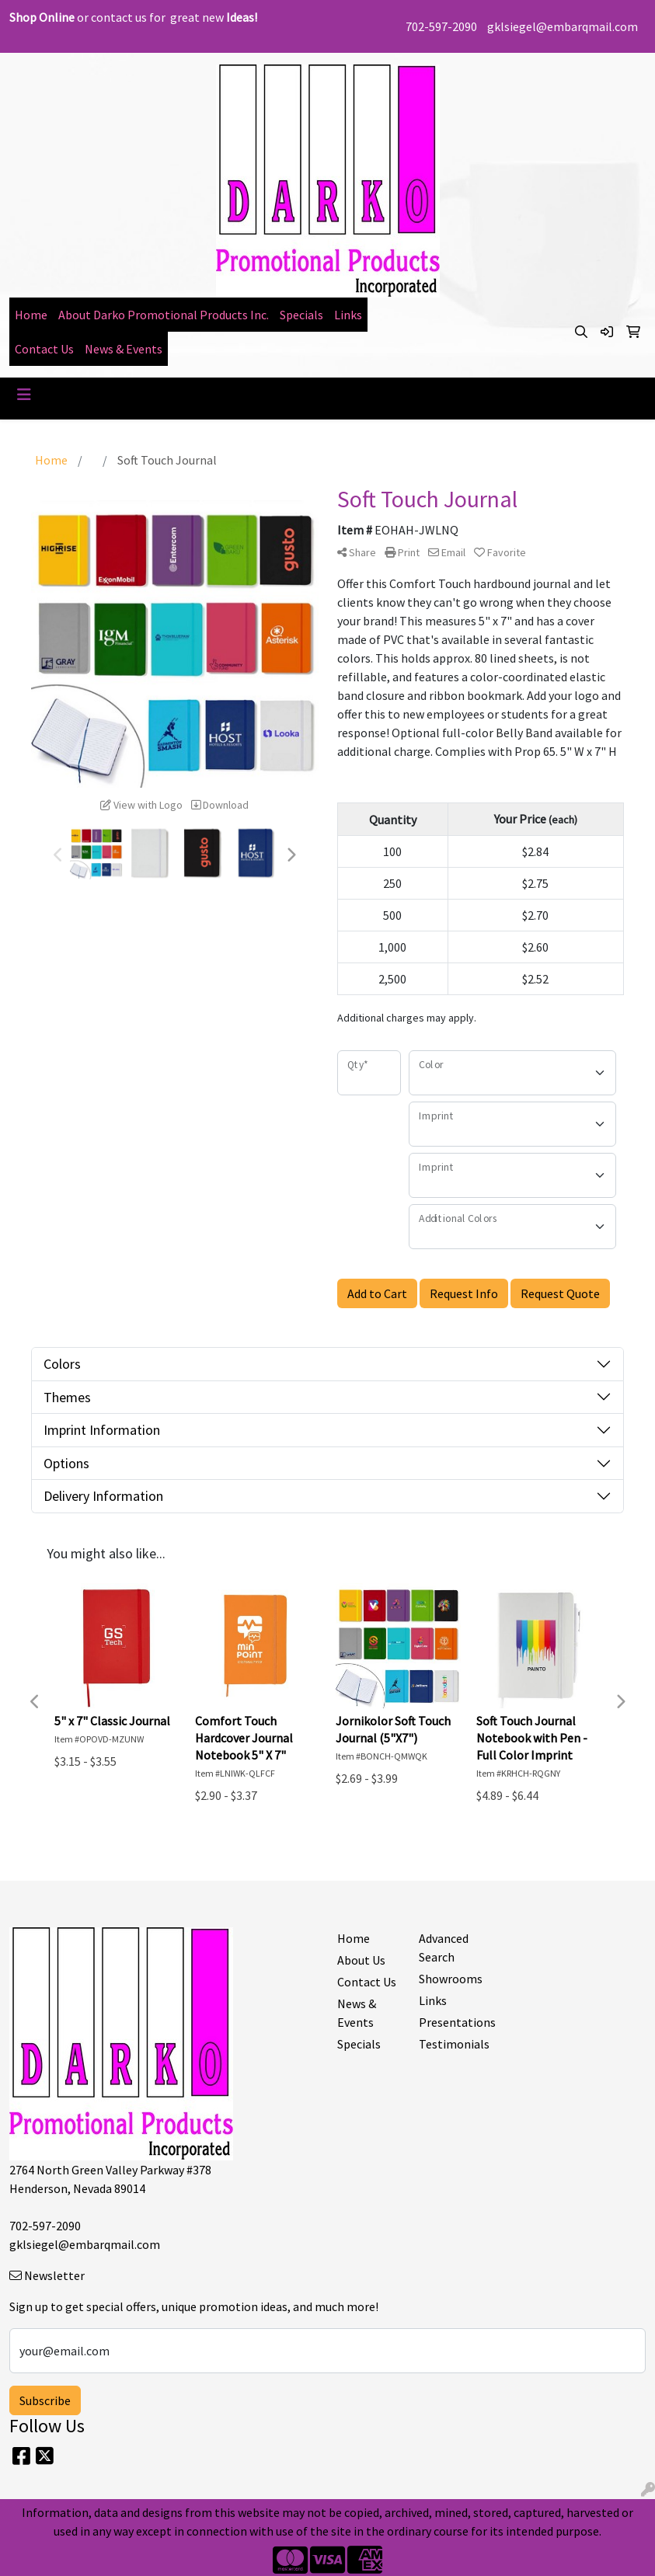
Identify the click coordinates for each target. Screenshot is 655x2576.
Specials (301, 314)
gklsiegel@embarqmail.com (562, 26)
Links (348, 314)
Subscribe (45, 2400)
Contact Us (44, 349)
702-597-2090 (441, 26)
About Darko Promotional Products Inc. (163, 314)
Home (31, 314)
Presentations (450, 2022)
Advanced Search (444, 1947)
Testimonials (450, 2044)
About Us (361, 1960)
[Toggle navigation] (24, 395)
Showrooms (450, 1978)
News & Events (123, 349)
